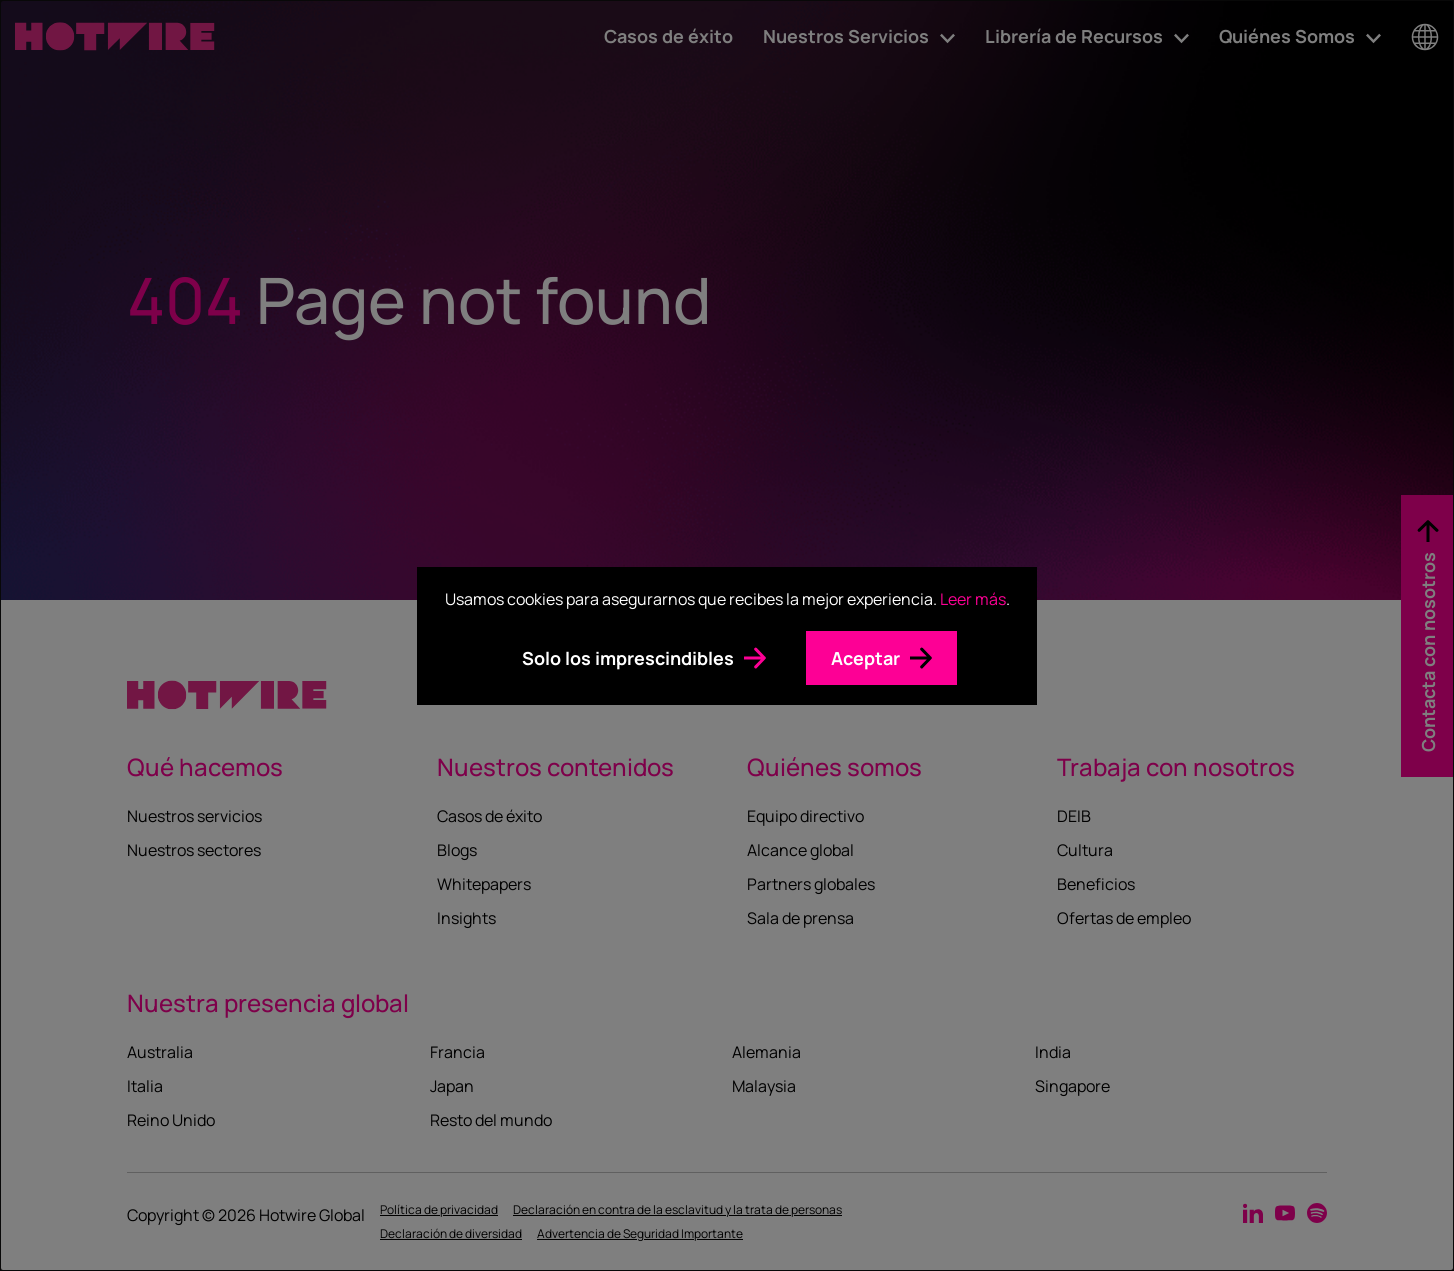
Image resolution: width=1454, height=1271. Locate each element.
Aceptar (865, 658)
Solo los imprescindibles (628, 658)
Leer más (973, 599)
